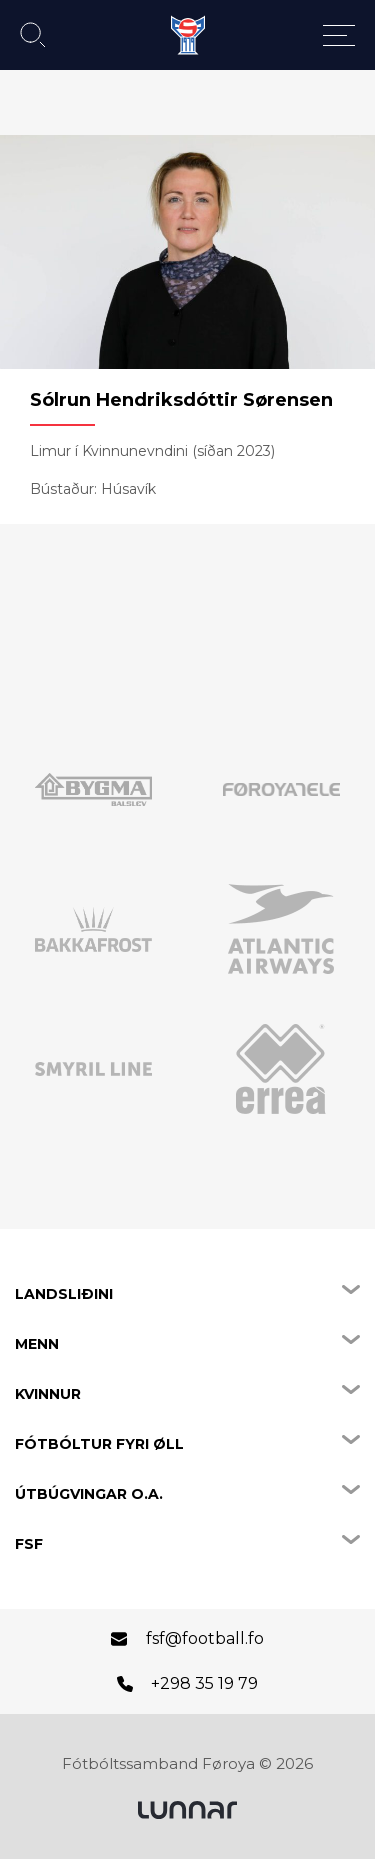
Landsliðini (64, 1294)
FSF (29, 1544)
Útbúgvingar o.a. (89, 1494)
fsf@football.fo (205, 1638)
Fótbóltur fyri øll (99, 1444)
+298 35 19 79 (204, 1683)
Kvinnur (48, 1394)
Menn (37, 1344)
